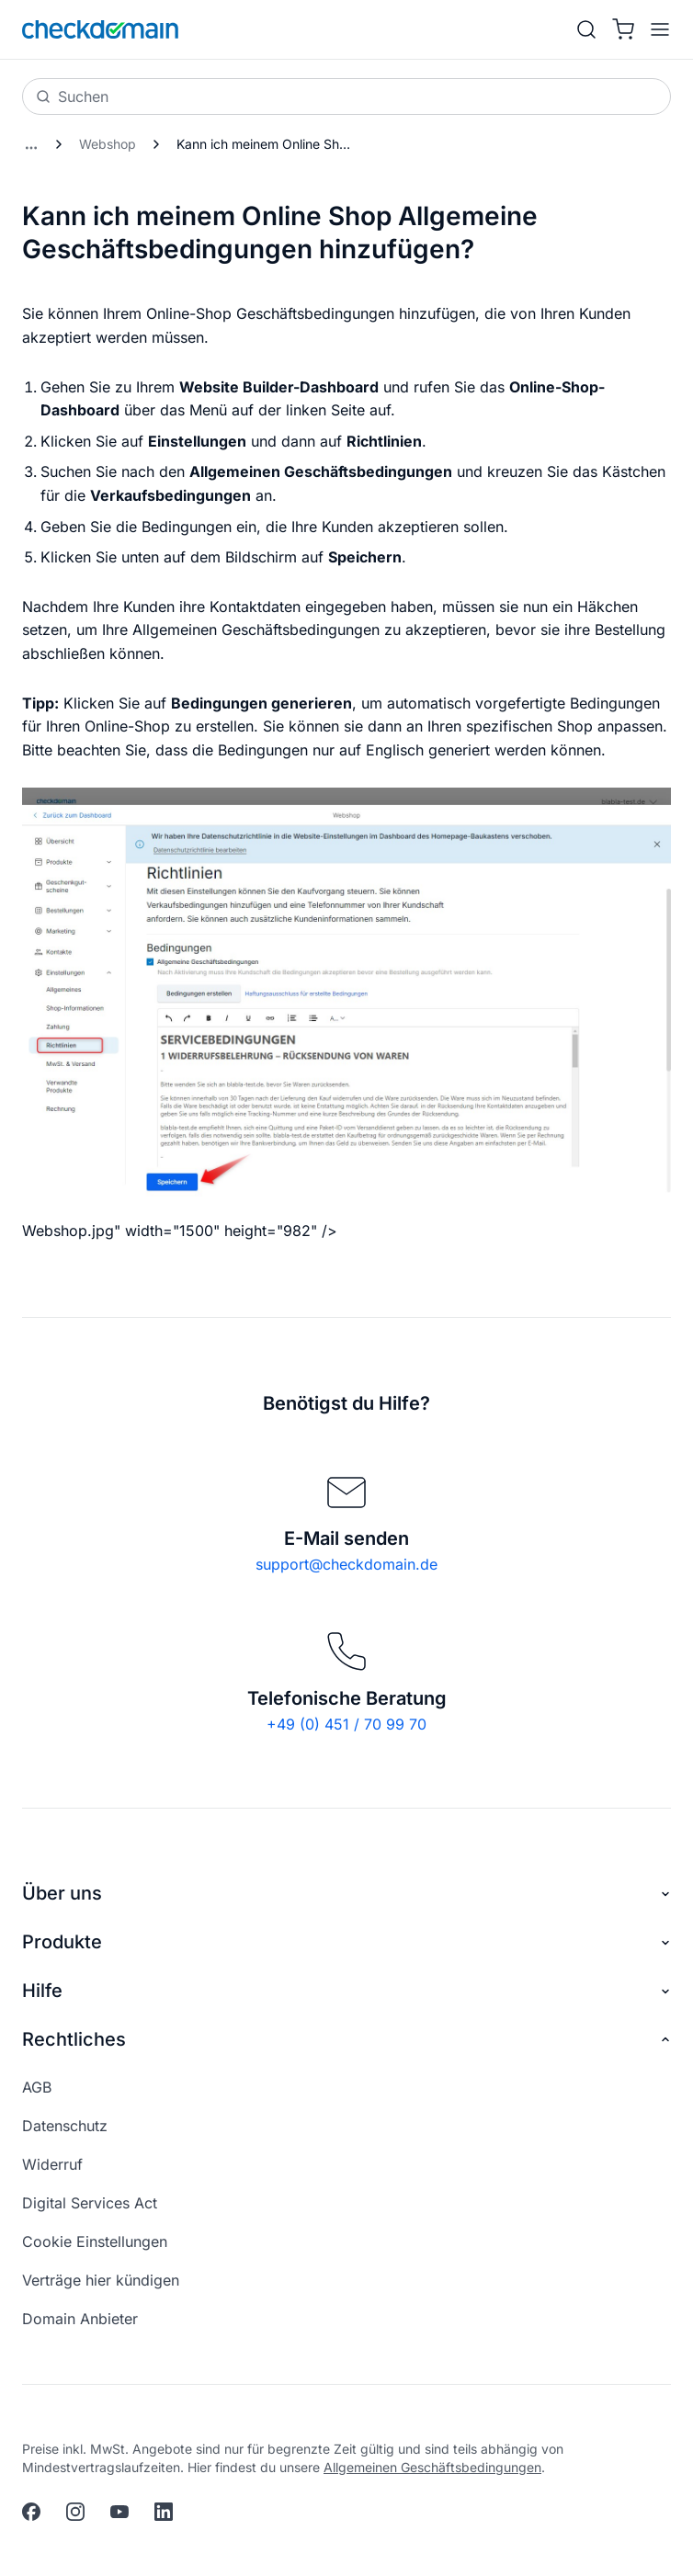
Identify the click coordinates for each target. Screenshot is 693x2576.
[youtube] (119, 2511)
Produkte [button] (346, 1942)
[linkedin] (163, 2511)
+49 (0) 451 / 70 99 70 (346, 1724)
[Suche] (586, 29)
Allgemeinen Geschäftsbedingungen (432, 2467)
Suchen (72, 96)
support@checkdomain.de (346, 1564)
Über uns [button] (346, 1893)
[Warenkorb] (623, 29)
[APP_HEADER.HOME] (100, 29)
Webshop (107, 144)
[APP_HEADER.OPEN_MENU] (656, 29)
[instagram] (75, 2511)
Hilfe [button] (346, 1991)
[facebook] (31, 2511)
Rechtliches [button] (346, 2039)
